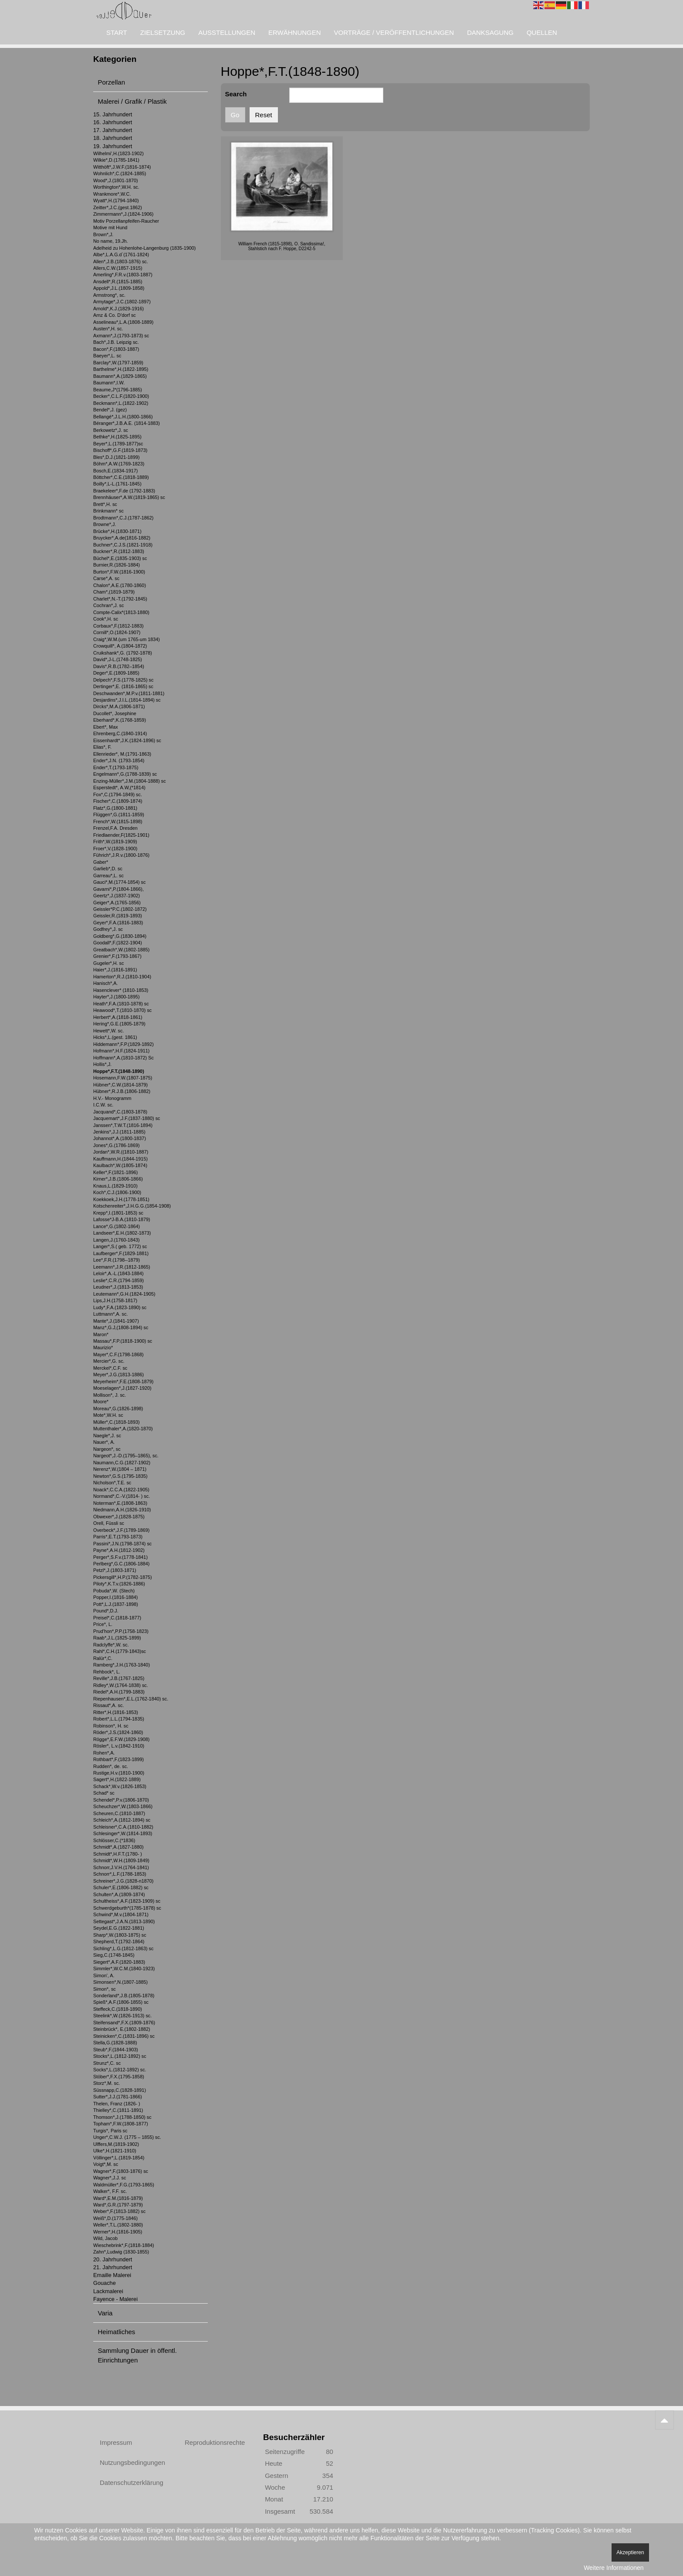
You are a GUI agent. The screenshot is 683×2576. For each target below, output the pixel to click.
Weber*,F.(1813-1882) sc (119, 2211)
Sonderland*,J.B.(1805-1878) (123, 1995)
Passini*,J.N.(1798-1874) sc (122, 1543)
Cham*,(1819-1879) (114, 591)
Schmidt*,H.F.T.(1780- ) (117, 1853)
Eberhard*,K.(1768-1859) (119, 720)
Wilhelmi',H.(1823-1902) (118, 153)
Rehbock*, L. (106, 1671)
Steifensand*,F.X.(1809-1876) (124, 2022)
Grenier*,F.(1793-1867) (117, 956)
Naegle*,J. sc (107, 1435)
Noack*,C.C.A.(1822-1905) (121, 1489)
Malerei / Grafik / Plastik (132, 101)
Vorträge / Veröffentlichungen (394, 32)
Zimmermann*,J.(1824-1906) (123, 214)
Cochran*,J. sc (108, 605)
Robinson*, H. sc (110, 1725)
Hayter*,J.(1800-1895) (116, 996)
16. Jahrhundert (112, 122)
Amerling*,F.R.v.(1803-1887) (122, 274)
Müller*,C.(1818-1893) (116, 1422)
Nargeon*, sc (107, 1449)
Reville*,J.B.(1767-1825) (118, 1678)
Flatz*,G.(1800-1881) (115, 808)
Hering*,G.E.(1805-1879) (119, 1023)
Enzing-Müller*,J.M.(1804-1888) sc (129, 781)
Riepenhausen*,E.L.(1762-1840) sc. (130, 1698)
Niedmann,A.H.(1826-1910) (122, 1509)
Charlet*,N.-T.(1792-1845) (120, 598)
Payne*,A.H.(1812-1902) (119, 1550)
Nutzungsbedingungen (132, 2462)
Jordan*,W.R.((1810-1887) (120, 1151)
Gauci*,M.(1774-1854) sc (119, 882)
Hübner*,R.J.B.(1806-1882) (121, 1091)
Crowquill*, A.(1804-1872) (120, 645)
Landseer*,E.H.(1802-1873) (122, 1232)
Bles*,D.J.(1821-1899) (116, 457)
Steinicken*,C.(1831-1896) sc (124, 2036)
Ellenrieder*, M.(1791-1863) (122, 754)
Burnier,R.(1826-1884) (116, 564)
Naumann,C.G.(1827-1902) (121, 1462)
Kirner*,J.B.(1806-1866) (118, 1178)
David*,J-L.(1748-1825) (117, 659)
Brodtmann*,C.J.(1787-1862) (123, 517)
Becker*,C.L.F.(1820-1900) (121, 396)
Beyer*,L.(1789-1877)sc (118, 443)
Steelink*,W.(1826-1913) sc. (122, 2015)
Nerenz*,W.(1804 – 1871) (119, 1469)
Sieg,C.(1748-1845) (114, 1955)
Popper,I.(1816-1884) (115, 1597)
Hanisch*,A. (105, 983)
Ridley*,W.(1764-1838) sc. (120, 1685)
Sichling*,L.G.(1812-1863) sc (123, 1948)
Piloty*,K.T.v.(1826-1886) (119, 1583)
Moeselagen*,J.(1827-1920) (122, 1388)
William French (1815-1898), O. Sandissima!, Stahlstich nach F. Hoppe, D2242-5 (281, 246)
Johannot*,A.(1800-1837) (119, 1138)
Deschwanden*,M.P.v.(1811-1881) (128, 693)
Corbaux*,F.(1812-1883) (118, 625)
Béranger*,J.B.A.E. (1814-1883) (126, 423)
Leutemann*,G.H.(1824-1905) (124, 1293)
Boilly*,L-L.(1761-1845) (117, 483)
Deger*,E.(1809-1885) (116, 672)
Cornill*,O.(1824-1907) (116, 632)
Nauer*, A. (104, 1442)
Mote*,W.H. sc (108, 1415)
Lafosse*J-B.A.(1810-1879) (121, 1219)
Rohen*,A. (104, 1752)
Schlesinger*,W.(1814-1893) (122, 1833)
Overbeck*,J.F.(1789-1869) (121, 1530)
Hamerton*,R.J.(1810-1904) (122, 976)
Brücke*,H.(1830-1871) (117, 531)
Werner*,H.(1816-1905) (117, 2231)
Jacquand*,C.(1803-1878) (120, 1111)
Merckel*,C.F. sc (110, 1368)
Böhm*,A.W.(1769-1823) (118, 463)
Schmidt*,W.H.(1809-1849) (121, 1860)
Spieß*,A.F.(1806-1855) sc (121, 2002)
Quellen (542, 32)
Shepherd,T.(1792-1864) (118, 1941)
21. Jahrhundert (112, 2267)
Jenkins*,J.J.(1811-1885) (119, 1131)
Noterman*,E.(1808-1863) (120, 1503)
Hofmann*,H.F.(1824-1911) (121, 1050)
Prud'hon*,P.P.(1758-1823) (121, 1631)
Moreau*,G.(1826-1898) (118, 1408)
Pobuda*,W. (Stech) (114, 1590)
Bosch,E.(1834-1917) (115, 470)
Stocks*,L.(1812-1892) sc (119, 2056)
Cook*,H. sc (105, 618)
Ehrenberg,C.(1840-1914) (120, 733)
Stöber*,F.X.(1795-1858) (118, 2076)
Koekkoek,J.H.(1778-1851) (121, 1199)
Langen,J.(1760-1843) (116, 1239)
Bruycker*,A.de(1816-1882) (121, 537)
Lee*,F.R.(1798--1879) (116, 1260)
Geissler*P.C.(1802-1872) (120, 909)
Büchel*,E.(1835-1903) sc (120, 558)
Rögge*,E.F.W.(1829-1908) (121, 1739)
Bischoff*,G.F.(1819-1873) (120, 450)
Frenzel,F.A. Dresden (115, 828)
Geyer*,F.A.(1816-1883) (118, 922)
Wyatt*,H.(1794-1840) (116, 200)
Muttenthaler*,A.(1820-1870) (123, 1428)
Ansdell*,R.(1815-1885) (117, 281)
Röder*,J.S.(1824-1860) (118, 1732)
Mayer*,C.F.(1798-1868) (118, 1354)
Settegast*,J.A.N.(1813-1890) (124, 1921)
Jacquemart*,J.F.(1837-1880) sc (126, 1118)
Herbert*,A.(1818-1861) (117, 1017)
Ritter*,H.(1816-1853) (115, 1712)
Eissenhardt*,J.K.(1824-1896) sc (127, 740)
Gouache (104, 2283)
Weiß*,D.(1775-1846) (115, 2218)
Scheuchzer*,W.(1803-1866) (122, 1806)
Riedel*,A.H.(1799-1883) (119, 1691)
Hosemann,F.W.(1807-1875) (122, 1077)
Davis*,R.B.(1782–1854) (118, 666)
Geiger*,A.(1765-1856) (117, 902)
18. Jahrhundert (112, 138)
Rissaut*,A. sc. (108, 1705)
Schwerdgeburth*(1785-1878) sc (127, 1908)
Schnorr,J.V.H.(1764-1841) (121, 1867)
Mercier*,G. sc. (109, 1361)
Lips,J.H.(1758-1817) (115, 1300)
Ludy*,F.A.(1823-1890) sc (119, 1307)
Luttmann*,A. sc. (110, 1314)
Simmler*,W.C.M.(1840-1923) (124, 1968)
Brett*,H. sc (105, 504)
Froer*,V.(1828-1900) (115, 848)
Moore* (100, 1401)
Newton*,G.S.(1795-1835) (120, 1476)
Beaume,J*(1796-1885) (117, 389)
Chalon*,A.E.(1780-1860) (119, 585)
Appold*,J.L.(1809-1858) (118, 288)
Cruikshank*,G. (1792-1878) (122, 652)
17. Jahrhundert (112, 130)
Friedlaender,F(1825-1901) (121, 835)
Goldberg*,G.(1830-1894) (119, 936)
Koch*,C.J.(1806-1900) (117, 1192)
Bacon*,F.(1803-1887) (116, 349)
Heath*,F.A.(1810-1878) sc (121, 1003)
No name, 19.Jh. (110, 241)
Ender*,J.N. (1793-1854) (118, 760)
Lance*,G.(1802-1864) (116, 1226)
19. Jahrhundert (112, 146)
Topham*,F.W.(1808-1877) (120, 2123)
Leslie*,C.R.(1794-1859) (118, 1280)
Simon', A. (103, 1975)
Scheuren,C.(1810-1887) (119, 1813)
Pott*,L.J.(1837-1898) (115, 1604)
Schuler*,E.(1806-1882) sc (121, 1887)
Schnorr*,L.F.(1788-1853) (119, 1874)
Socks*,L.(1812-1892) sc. (119, 2069)
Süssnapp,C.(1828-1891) (119, 2090)
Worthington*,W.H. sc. (116, 187)
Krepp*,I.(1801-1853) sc (118, 1212)
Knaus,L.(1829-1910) (115, 1185)
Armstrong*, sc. (109, 295)
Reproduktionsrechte (215, 2442)
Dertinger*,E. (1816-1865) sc (123, 686)
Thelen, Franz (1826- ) (116, 2103)
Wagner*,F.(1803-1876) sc (120, 2171)
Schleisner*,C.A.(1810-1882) (123, 1826)
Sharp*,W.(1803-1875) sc (119, 1935)
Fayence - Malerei (115, 2299)
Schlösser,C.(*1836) (114, 1840)
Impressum (116, 2442)
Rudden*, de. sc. (110, 1766)
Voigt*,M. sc (105, 2164)
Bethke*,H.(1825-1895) (117, 436)
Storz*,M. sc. (106, 2083)
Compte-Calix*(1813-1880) (121, 612)
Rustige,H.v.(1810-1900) (118, 1772)
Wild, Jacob (105, 2238)
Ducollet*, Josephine (114, 713)
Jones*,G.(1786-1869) (116, 1145)
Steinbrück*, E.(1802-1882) (121, 2029)
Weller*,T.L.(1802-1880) (118, 2224)
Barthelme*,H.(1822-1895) (120, 369)
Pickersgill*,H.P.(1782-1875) (122, 1577)
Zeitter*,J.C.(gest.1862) (117, 207)
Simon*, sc (104, 1989)
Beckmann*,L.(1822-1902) (120, 403)
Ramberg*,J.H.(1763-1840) (121, 1664)
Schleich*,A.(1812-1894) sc (121, 1820)
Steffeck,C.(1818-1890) (117, 2009)
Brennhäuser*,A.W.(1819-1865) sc (129, 497)
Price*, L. (102, 1624)
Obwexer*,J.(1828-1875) (119, 1516)
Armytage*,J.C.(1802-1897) (122, 301)
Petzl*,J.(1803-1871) (114, 1570)
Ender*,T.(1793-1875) (116, 767)
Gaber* (100, 862)
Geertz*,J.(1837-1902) (116, 895)
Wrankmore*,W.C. (112, 194)
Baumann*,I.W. (109, 382)
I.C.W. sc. (103, 1104)
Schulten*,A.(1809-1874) (119, 1894)
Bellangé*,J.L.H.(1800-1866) (123, 416)
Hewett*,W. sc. (108, 1030)
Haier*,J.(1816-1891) (115, 969)
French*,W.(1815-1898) (117, 821)
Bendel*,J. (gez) (110, 409)
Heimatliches (116, 2331)
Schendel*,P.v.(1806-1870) (121, 1799)
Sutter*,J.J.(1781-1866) (117, 2096)
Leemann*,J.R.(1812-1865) (121, 1266)
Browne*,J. (104, 524)
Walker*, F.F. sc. (110, 2191)
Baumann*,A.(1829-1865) (120, 376)
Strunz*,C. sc (107, 2063)
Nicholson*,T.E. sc (112, 1482)
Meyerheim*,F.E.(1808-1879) (123, 1381)
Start (116, 32)
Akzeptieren (630, 2552)
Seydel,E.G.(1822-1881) (118, 1928)
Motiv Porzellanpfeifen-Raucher (126, 221)
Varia (105, 2313)
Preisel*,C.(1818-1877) (117, 1617)
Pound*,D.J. (105, 1610)
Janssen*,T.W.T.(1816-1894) (122, 1125)
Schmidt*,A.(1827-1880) (118, 1847)
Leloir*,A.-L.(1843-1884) (118, 1273)
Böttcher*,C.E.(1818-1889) (121, 477)
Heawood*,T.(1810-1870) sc (122, 1010)
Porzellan (111, 82)
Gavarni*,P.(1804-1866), (118, 889)
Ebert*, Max (105, 727)
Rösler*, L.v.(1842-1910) (118, 1745)
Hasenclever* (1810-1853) (120, 990)
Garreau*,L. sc (108, 875)
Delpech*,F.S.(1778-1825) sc (123, 679)
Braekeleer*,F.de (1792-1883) (124, 490)
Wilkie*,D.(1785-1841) (116, 160)
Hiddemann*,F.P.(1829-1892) (123, 1044)
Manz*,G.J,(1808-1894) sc (120, 1327)
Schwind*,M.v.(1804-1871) (121, 1914)
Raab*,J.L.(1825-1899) (117, 1637)
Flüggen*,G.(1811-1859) (118, 814)
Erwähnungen (294, 32)
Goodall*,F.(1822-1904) (117, 942)
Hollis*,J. (102, 1064)
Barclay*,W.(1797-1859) (118, 362)
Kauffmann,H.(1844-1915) (120, 1158)
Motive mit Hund (110, 227)
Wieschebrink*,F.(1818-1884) (123, 2245)
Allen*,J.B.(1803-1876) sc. (120, 261)
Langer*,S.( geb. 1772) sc (120, 1246)
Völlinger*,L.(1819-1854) (118, 2157)
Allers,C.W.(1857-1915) (117, 268)
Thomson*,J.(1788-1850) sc (122, 2117)
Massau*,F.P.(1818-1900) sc (122, 1341)
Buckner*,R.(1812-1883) (118, 551)
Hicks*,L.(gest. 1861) (115, 1037)
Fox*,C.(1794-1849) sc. (117, 794)
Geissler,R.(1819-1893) (117, 915)
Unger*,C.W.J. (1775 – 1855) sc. (127, 2137)
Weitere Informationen (613, 2567)
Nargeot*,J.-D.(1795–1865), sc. (126, 1455)
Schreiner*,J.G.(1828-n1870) (123, 1881)
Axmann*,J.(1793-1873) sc (121, 335)
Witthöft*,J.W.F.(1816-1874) (122, 167)
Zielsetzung (162, 32)
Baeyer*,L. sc (107, 355)
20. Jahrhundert (112, 2259)
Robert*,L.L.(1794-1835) (118, 1718)
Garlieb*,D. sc (107, 868)
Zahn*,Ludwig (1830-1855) (121, 2251)
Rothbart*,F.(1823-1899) (118, 1759)
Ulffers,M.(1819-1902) (116, 2144)
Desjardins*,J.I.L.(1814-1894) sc (127, 700)
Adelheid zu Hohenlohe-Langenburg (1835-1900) (144, 248)
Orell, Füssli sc (108, 1523)
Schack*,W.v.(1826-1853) (119, 1786)
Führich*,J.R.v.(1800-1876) (121, 855)
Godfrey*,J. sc (108, 929)
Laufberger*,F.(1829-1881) (121, 1253)
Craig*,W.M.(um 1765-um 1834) (126, 639)
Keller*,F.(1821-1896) (115, 1172)
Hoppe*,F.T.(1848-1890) (118, 1071)
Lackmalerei (108, 2291)
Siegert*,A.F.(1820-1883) (119, 1962)
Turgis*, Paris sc (110, 2130)
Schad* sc (104, 1792)
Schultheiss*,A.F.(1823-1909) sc (126, 1901)
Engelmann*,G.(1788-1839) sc (125, 774)
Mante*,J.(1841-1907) (116, 1321)
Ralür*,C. (102, 1658)
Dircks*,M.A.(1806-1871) (119, 706)
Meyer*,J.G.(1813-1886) (118, 1374)
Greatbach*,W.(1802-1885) (121, 949)
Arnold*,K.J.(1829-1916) (118, 308)
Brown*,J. (103, 234)
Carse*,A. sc (106, 578)
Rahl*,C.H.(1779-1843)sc (119, 1651)
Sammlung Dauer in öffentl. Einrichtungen (137, 2355)
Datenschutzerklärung (131, 2482)
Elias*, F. (102, 747)
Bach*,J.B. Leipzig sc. (116, 342)
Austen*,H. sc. (108, 328)
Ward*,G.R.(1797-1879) (118, 2204)
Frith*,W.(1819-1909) (115, 841)
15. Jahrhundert (112, 114)
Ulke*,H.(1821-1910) (114, 2150)
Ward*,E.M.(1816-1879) (118, 2198)
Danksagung (490, 32)
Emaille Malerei (112, 2275)
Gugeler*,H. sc (108, 963)
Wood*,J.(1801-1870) (115, 180)
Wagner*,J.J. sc (109, 2177)
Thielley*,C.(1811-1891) (118, 2110)
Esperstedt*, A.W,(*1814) (119, 787)
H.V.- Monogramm (112, 1098)
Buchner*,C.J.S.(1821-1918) (122, 544)
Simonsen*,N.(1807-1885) (120, 1982)
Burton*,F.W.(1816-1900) (119, 571)
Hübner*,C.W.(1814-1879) (120, 1084)
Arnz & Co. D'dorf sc (114, 315)
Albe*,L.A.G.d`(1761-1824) (121, 254)
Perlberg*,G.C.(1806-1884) (121, 1563)
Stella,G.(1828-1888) (115, 2042)
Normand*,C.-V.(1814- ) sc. (121, 1496)
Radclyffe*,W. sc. (111, 1644)
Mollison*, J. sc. (109, 1395)
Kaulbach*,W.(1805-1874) (120, 1165)
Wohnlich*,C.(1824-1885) (119, 173)
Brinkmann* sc (108, 510)
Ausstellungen (226, 32)
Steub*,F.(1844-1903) (115, 2049)
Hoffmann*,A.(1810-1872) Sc (123, 1057)
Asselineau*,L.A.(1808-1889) (123, 322)
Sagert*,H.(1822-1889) (117, 1779)
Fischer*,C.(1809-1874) (117, 801)
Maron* (100, 1334)
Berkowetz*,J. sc (110, 430)
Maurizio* (103, 1347)
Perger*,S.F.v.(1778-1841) (120, 1557)
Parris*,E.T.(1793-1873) (117, 1536)
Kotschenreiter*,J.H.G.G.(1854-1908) (132, 1205)
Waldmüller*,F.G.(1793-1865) (123, 2184)
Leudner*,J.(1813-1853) (118, 1287)
